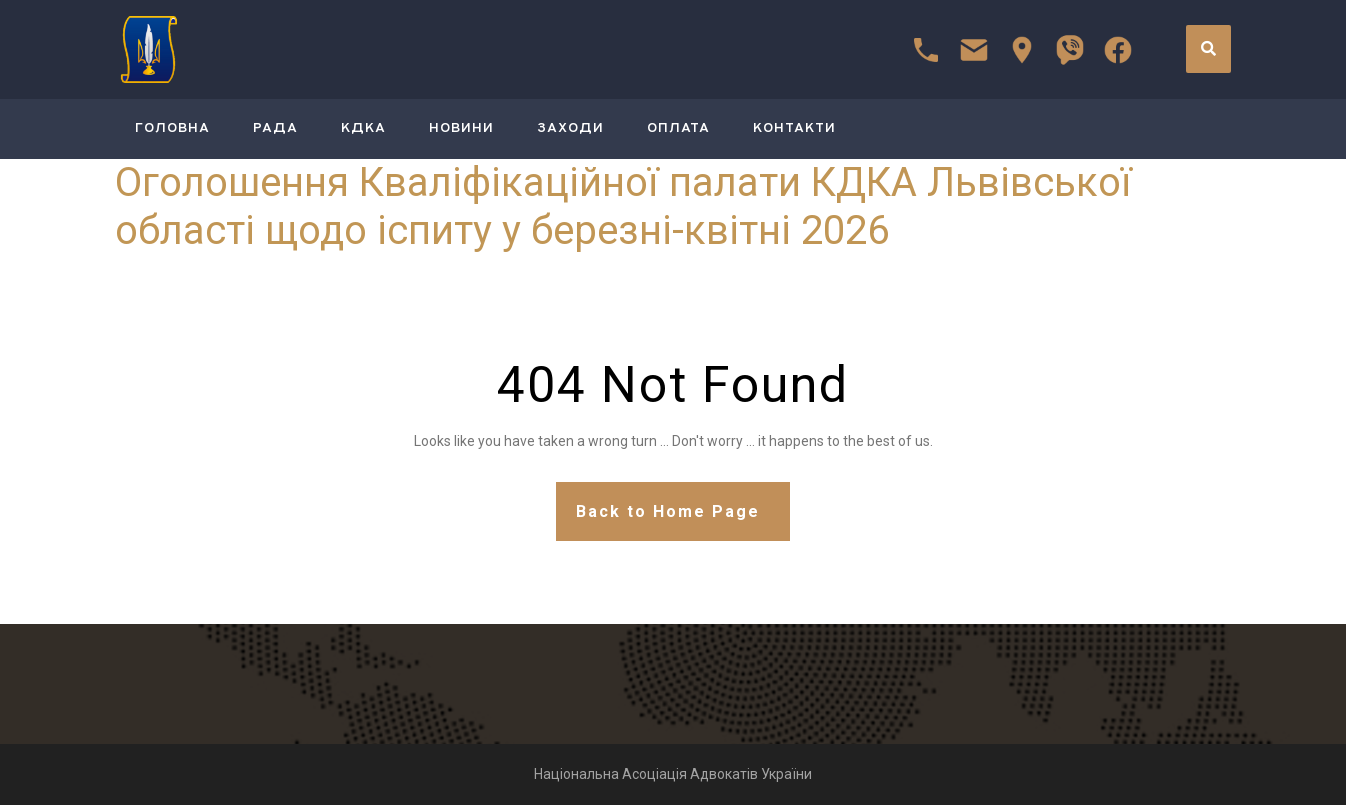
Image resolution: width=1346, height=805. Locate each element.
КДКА (363, 128)
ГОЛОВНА (172, 128)
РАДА (275, 128)
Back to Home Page (668, 511)
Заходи (570, 128)
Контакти (794, 128)
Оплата (678, 128)
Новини (461, 128)
